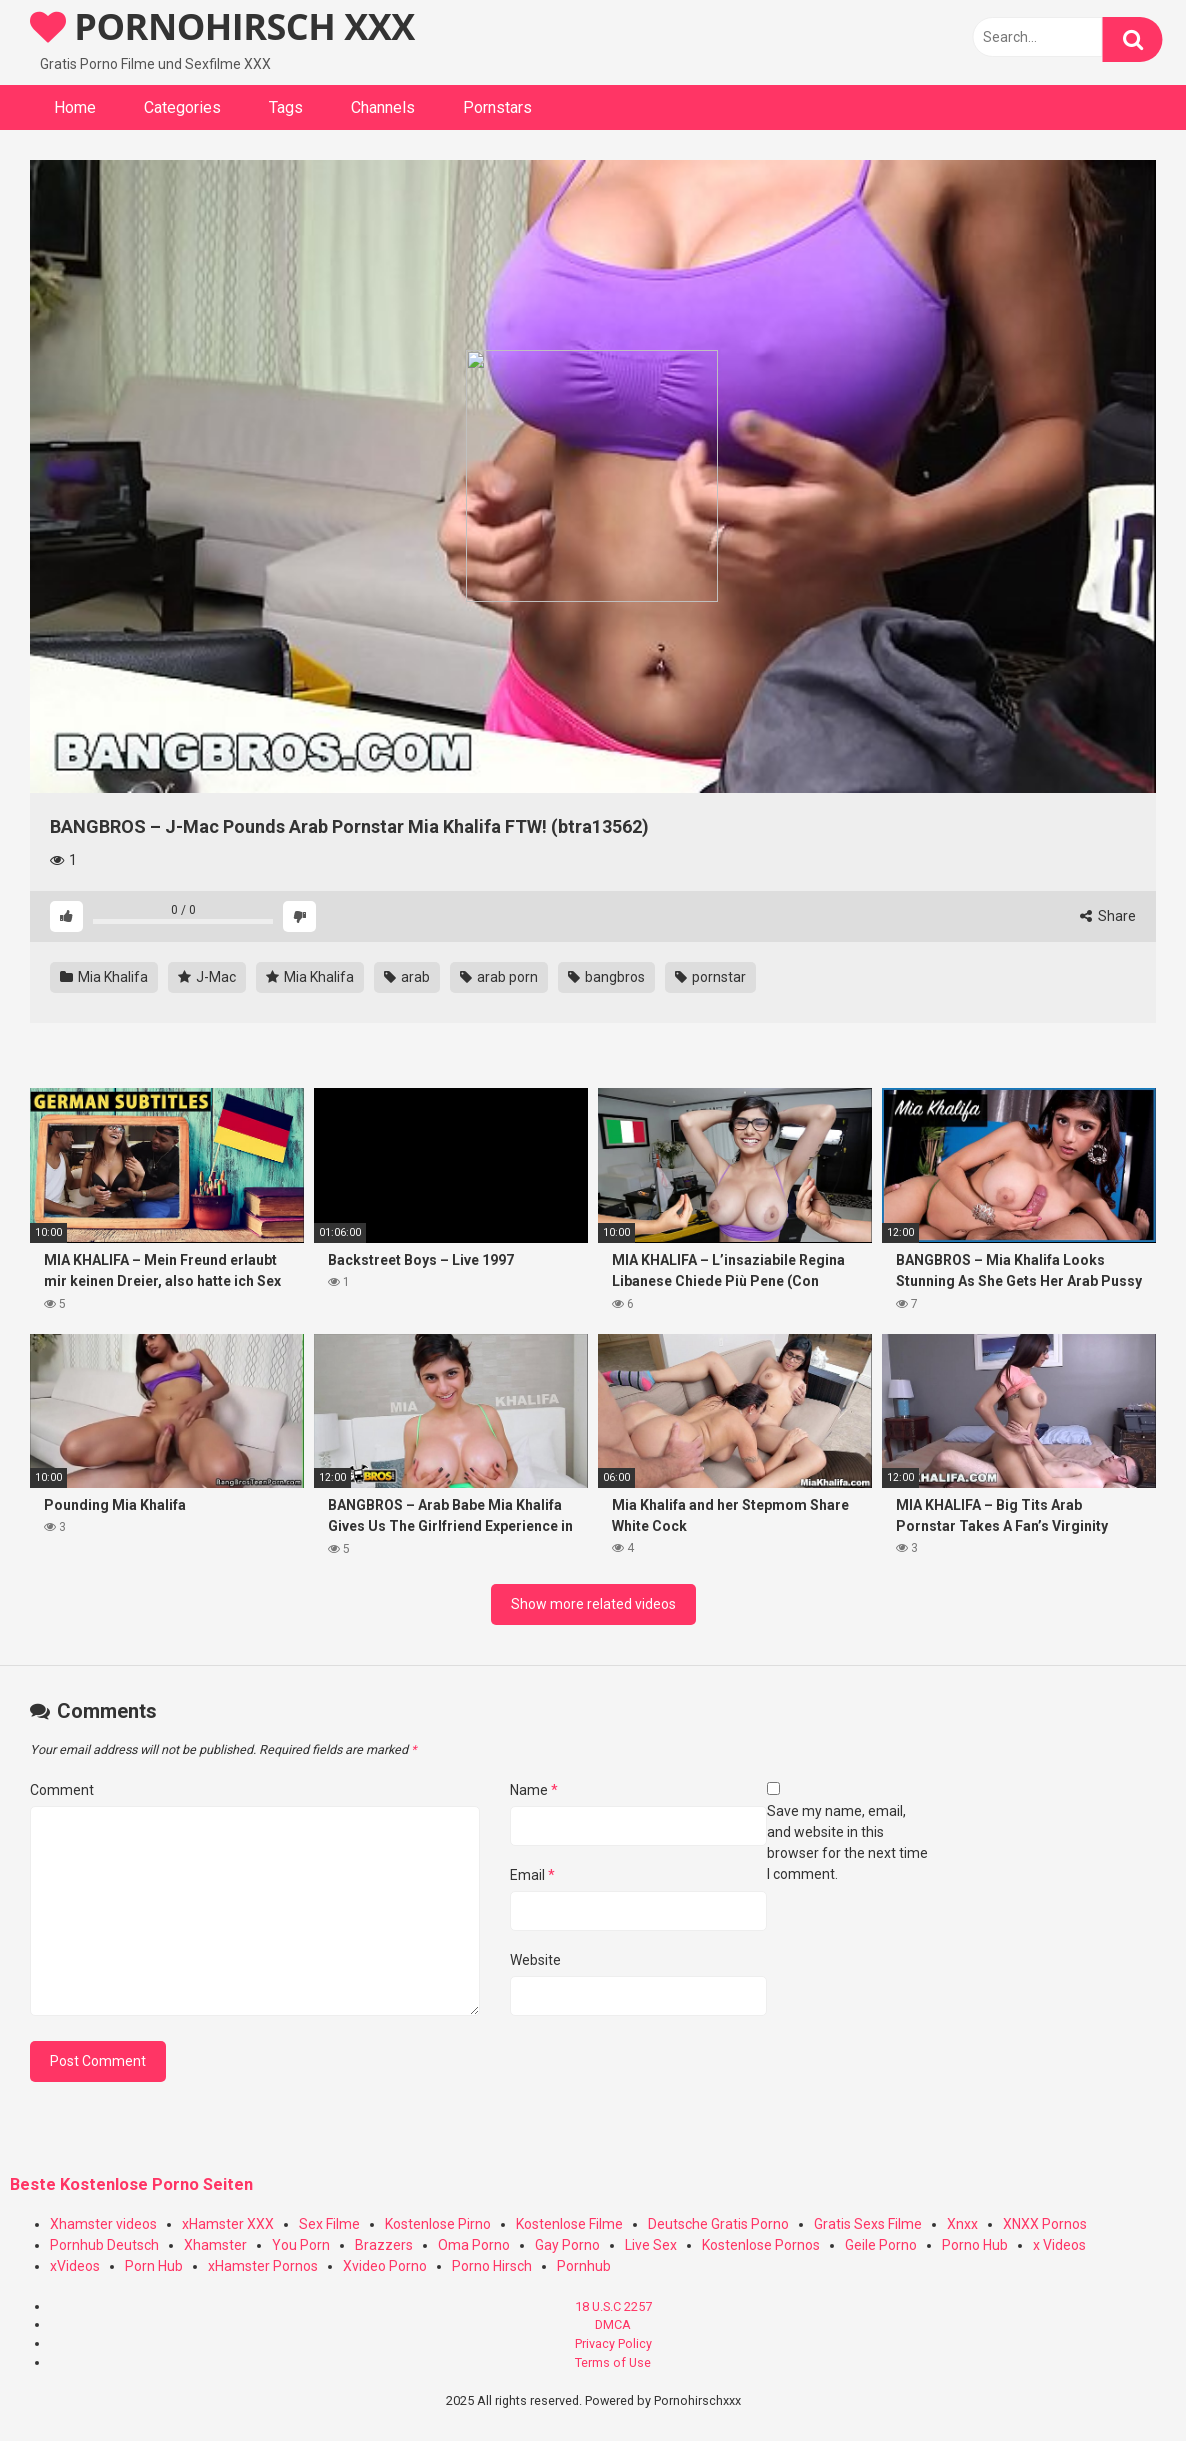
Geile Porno (881, 2245)
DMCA (613, 2324)
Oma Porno (474, 2245)
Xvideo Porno (385, 2266)
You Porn (301, 2245)
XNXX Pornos (1045, 2224)
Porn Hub (154, 2266)
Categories (182, 107)
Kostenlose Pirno (438, 2224)
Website (535, 1960)
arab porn (499, 977)
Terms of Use (613, 2362)
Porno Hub (975, 2245)
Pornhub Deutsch (104, 2245)
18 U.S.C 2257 (613, 2306)
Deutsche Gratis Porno (718, 2224)
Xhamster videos (103, 2224)
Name (534, 1790)
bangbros (606, 977)
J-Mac (207, 977)
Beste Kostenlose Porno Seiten (131, 2184)
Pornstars (497, 107)
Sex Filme (329, 2224)
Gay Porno (567, 2245)
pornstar (710, 977)
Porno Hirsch (492, 2266)
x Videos (1059, 2245)
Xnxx (962, 2224)
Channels (383, 107)
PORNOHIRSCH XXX (222, 26)
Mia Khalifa (104, 977)
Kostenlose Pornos (761, 2245)
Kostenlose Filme (569, 2224)
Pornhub (584, 2266)
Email (532, 1875)
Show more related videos (593, 1604)
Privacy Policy (613, 2343)
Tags (286, 107)
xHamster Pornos (263, 2266)
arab (407, 977)
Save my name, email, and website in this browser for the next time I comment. (847, 1842)
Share (1108, 916)
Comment (62, 1790)
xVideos (75, 2266)
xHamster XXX (228, 2224)
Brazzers (384, 2245)
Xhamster (215, 2245)
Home (75, 107)
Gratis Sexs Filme (868, 2224)
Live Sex (651, 2245)
